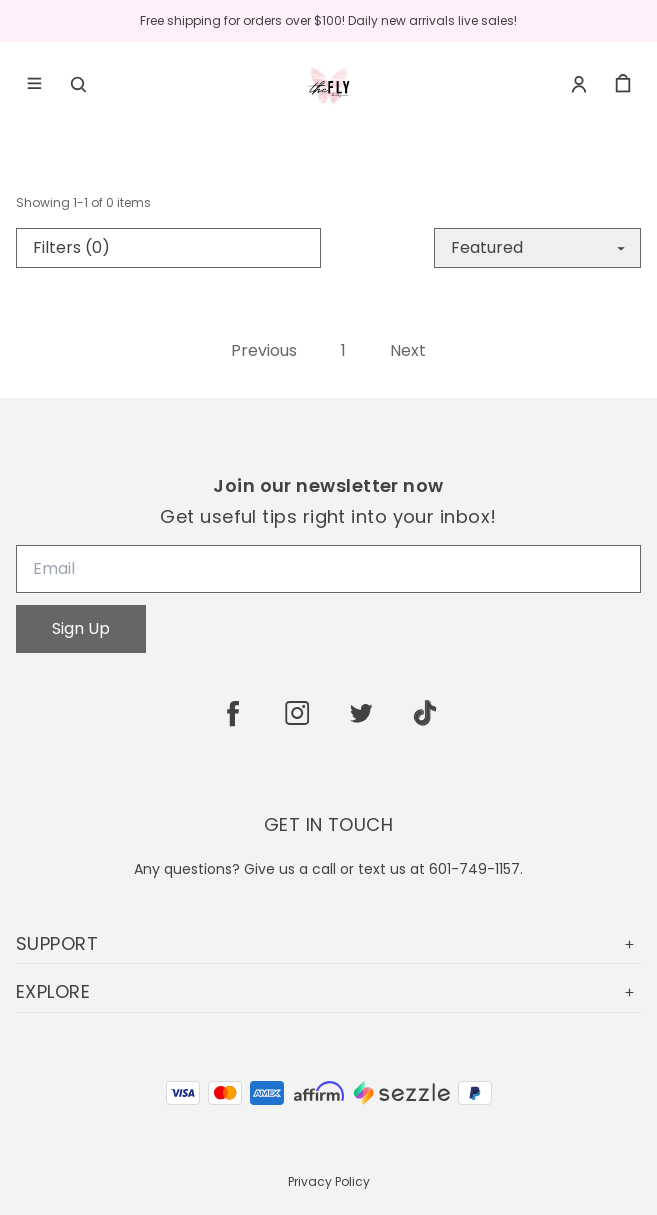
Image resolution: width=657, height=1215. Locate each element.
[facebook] (233, 713)
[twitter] (361, 713)
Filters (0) (71, 247)
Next (408, 351)
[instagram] (297, 713)
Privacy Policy (329, 1181)
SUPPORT (328, 943)
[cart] (623, 84)
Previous (264, 351)
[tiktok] (425, 713)
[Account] (579, 84)
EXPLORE (328, 991)
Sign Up (81, 628)
